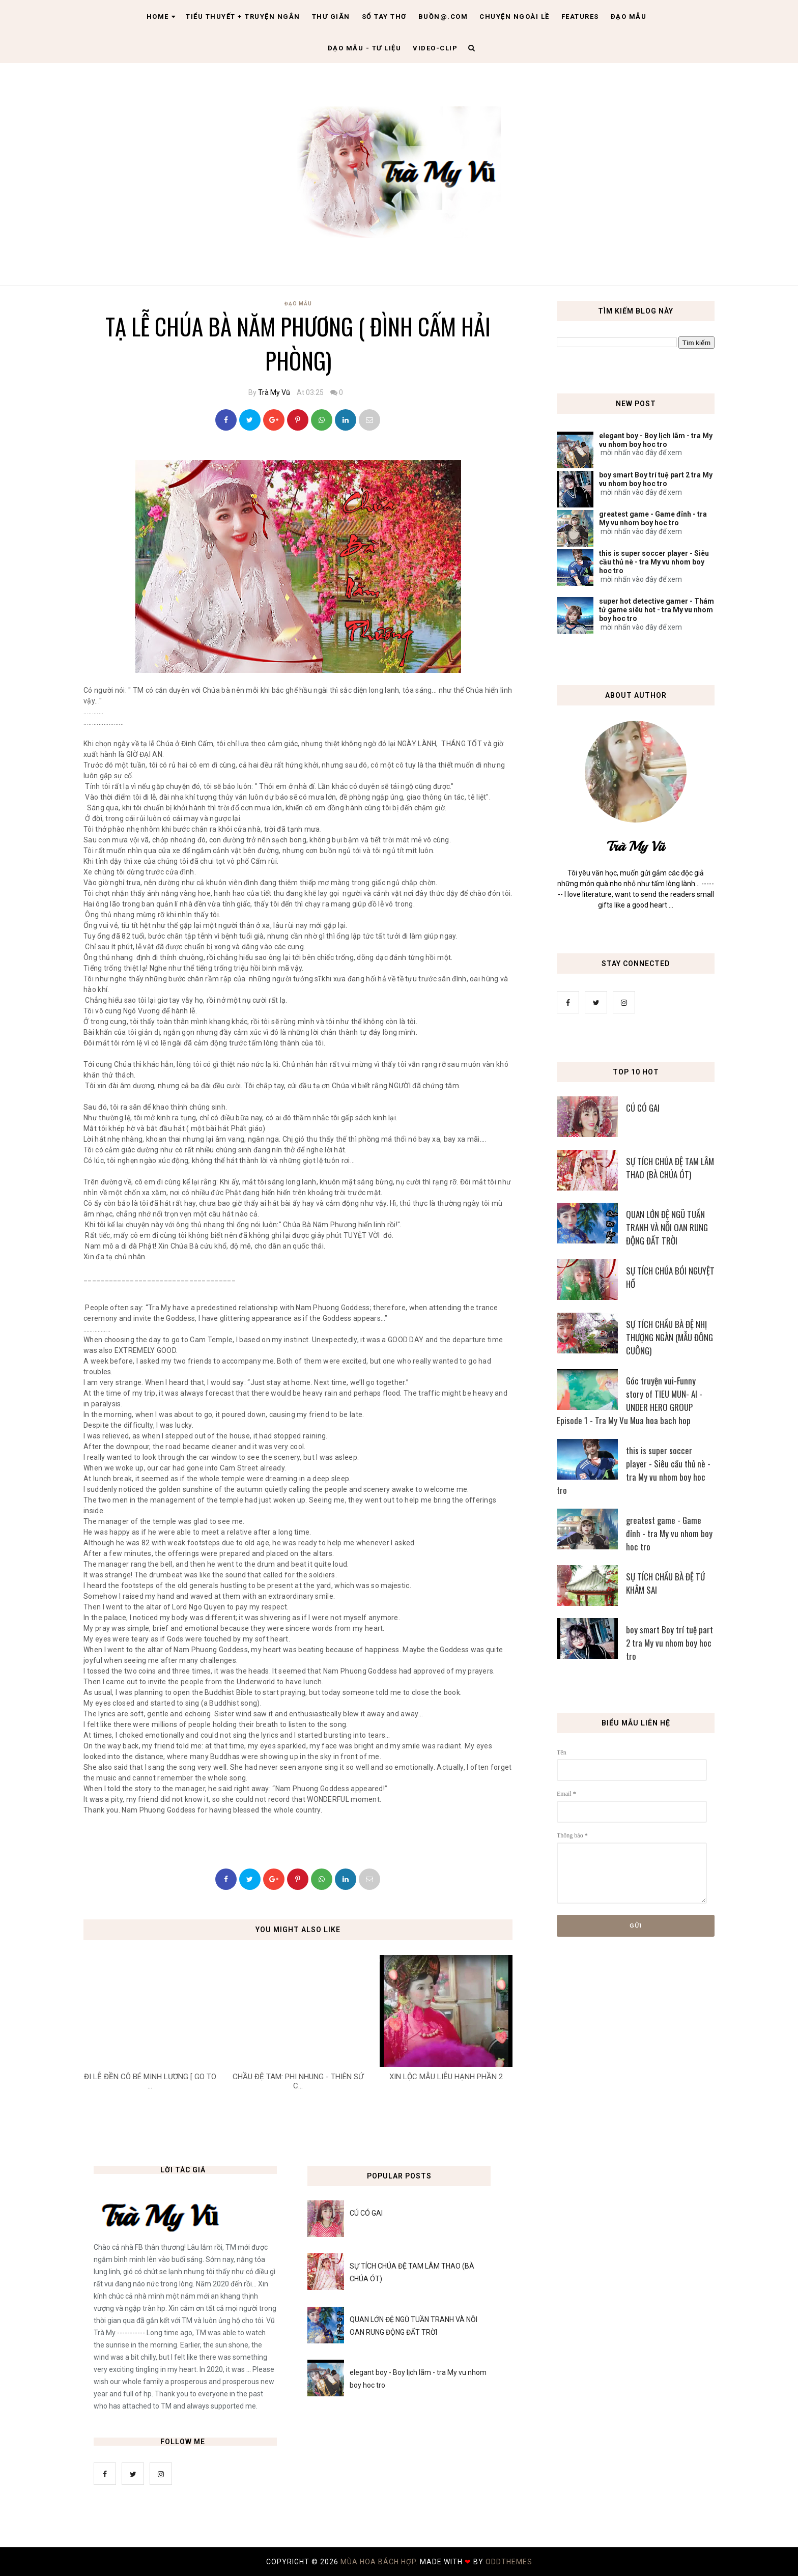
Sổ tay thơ (384, 16)
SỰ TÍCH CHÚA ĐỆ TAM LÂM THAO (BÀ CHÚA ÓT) (670, 1168)
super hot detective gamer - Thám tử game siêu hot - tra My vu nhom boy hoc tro (656, 609)
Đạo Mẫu (629, 16)
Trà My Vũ (274, 392)
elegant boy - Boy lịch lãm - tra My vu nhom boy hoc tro (655, 440)
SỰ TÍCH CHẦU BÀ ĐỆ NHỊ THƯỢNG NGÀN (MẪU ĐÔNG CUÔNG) (669, 1337)
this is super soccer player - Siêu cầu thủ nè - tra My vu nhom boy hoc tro (654, 562)
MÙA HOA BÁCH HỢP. (380, 2562)
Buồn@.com (443, 16)
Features (580, 16)
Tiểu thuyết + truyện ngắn (243, 16)
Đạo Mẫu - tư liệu (365, 48)
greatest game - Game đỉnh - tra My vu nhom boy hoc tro (653, 518)
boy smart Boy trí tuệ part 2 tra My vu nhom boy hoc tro (655, 479)
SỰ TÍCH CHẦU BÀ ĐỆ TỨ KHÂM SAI (665, 1583)
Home (161, 16)
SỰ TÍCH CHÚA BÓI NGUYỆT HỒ (670, 1277)
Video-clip (435, 48)
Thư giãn (331, 16)
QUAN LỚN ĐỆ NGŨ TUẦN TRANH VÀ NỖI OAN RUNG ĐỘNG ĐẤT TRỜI (667, 1227)
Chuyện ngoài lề (514, 16)
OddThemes (509, 2562)
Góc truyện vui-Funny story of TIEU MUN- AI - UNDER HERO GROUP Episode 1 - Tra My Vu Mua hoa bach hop (629, 1400)
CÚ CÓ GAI (643, 1107)
